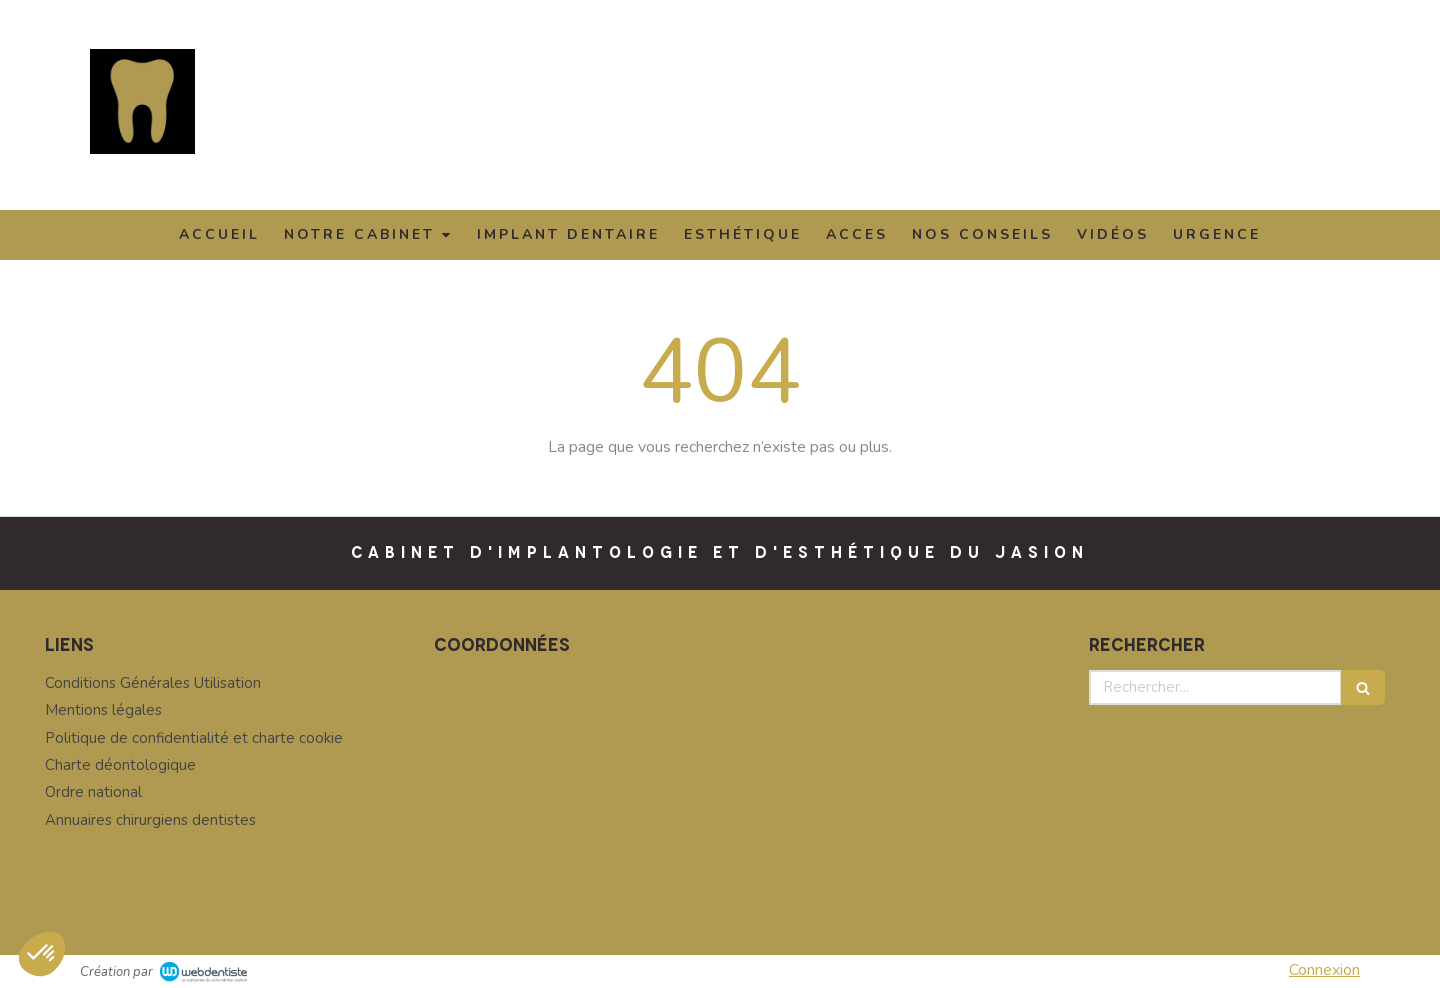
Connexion (1324, 970)
